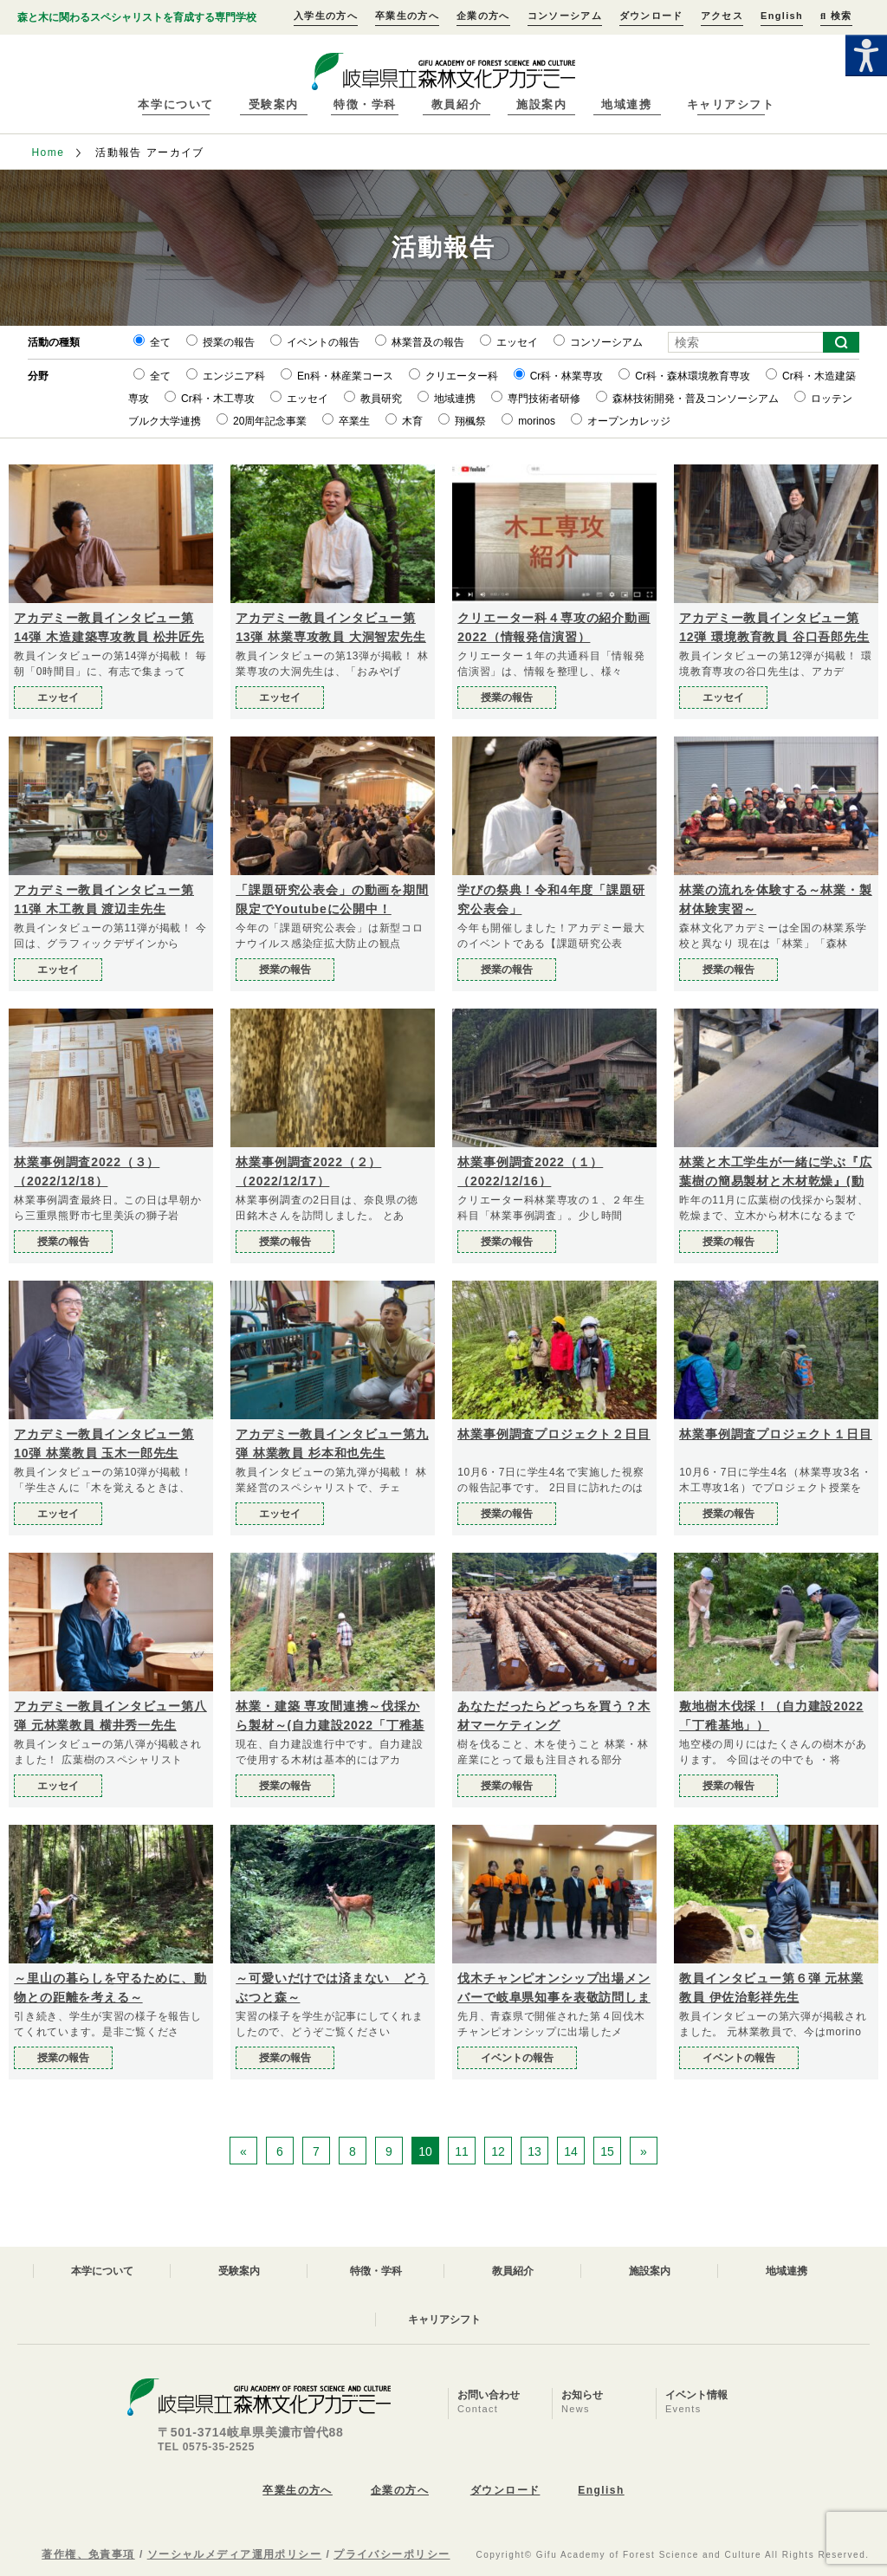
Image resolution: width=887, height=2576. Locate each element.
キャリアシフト (731, 104)
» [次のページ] (643, 2151)
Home (47, 152)
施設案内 (541, 104)
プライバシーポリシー (391, 2554)
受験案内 (274, 104)
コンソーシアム (565, 15)
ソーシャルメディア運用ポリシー (234, 2554)
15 (607, 2151)
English (782, 15)
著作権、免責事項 (88, 2554)
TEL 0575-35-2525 (206, 2447)
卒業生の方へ (407, 15)
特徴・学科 (365, 104)
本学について (175, 104)
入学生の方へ (326, 15)
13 (534, 2151)
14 (571, 2151)
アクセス (722, 15)
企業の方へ (483, 15)
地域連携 (626, 104)
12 (498, 2151)
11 (462, 2151)
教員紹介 (456, 104)
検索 (835, 15)
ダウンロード (651, 15)
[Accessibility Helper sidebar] (866, 55)
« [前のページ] (243, 2151)
